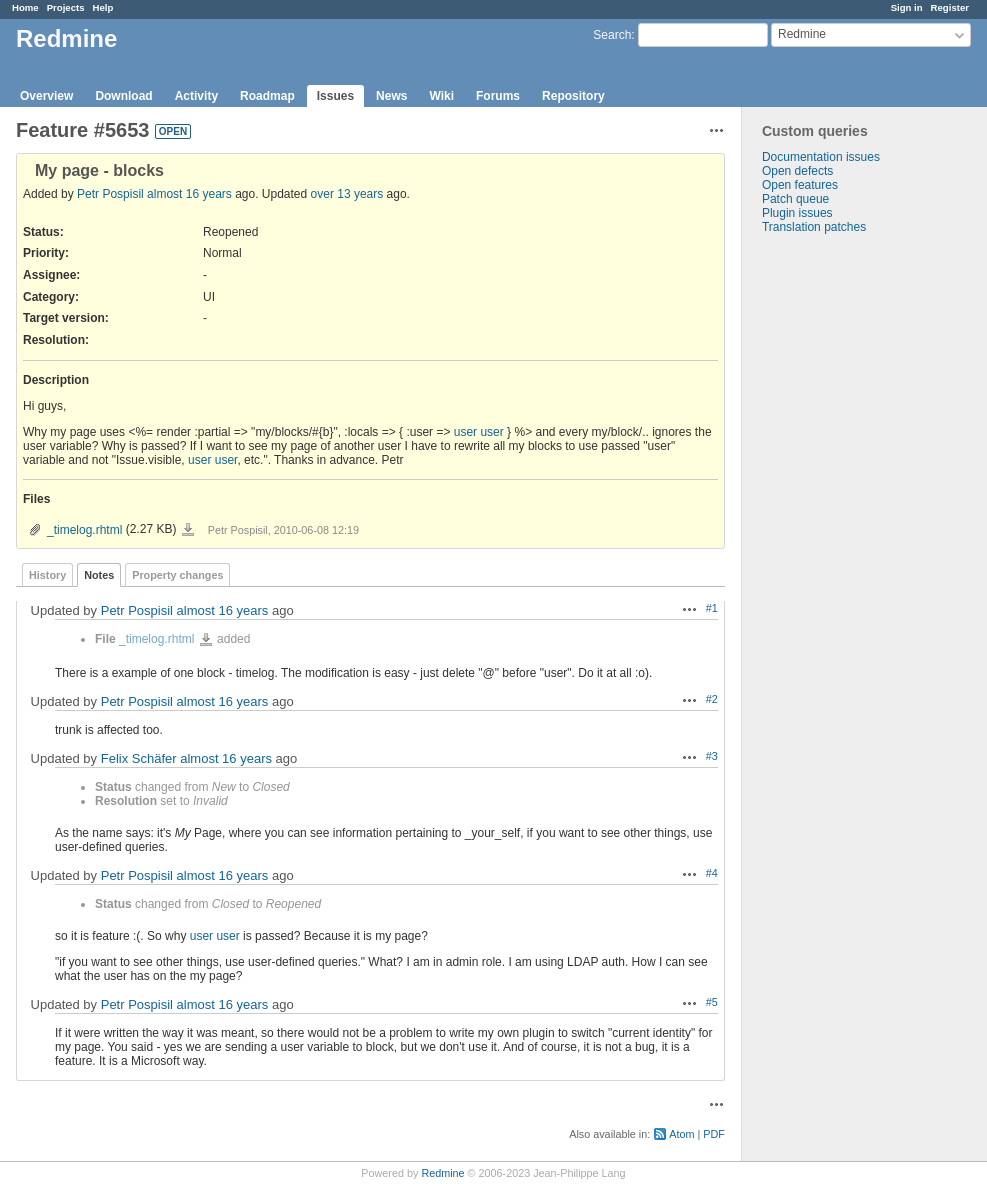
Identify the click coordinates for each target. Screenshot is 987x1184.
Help (103, 7)
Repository (573, 96)
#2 (712, 699)
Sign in (907, 7)
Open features (800, 185)
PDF (714, 1134)
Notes (99, 575)
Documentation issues (821, 157)
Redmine (442, 1173)
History (47, 575)
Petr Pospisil (110, 194)
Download (123, 96)
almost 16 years (189, 194)
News (391, 96)
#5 (712, 1002)
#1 (712, 608)
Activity (196, 96)
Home (25, 7)
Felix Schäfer (139, 758)
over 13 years (347, 194)
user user (479, 432)
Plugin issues (797, 213)
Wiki (441, 96)
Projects (66, 7)
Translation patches (814, 227)
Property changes (177, 575)
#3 (712, 756)
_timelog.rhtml (84, 530)
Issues (335, 96)
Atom (681, 1134)
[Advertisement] (842, 548)
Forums (498, 96)
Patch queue (795, 199)
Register (950, 7)
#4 (712, 873)
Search (612, 35)
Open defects (797, 171)
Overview (46, 96)
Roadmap (267, 96)
